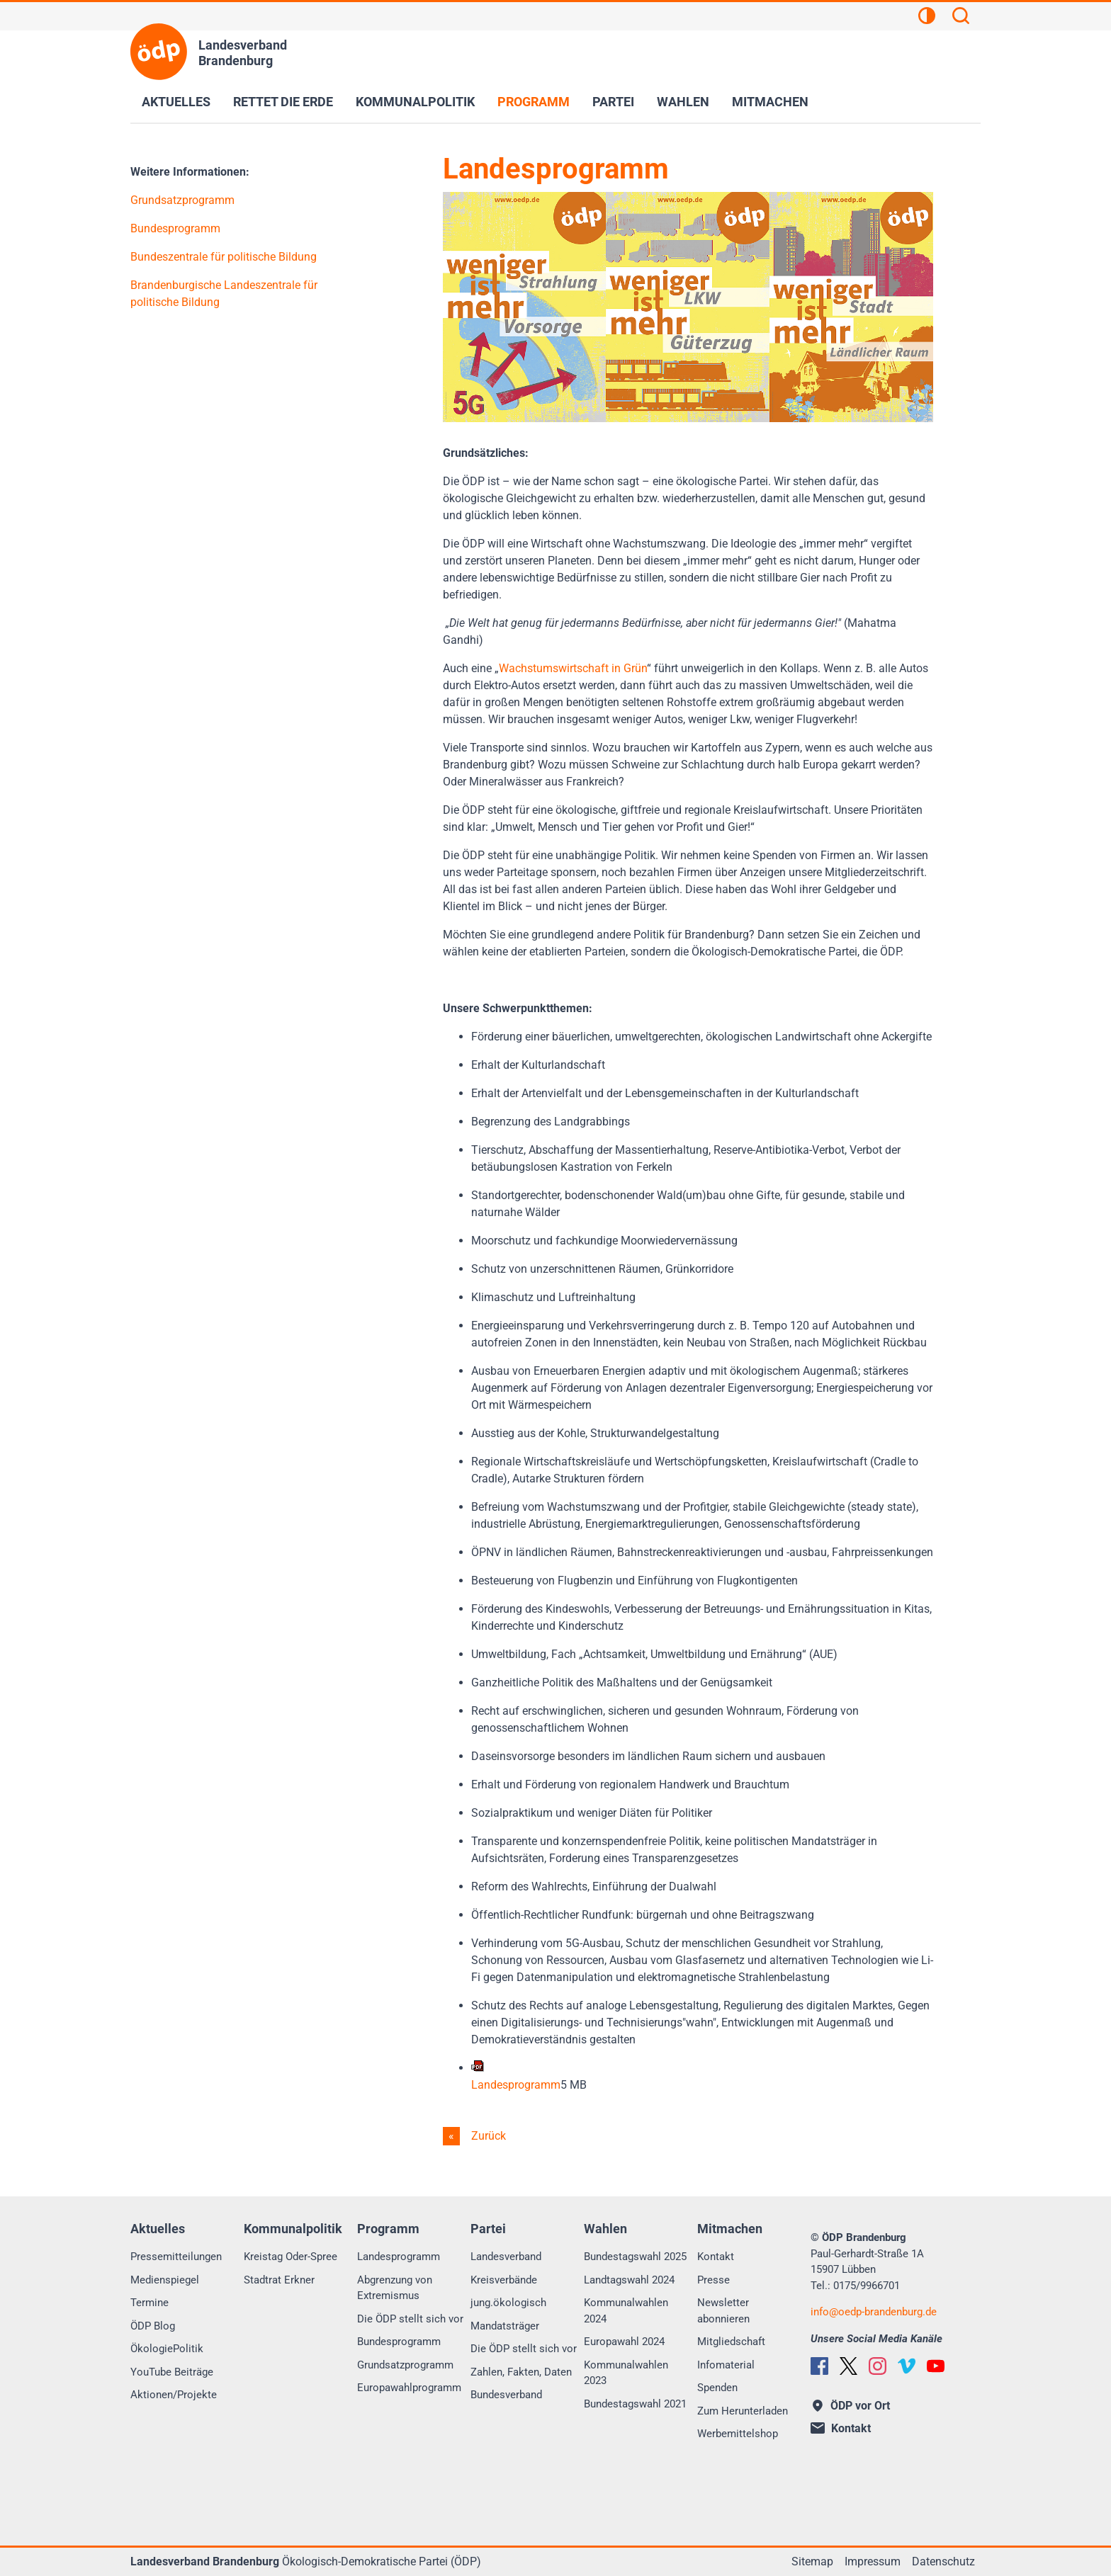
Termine (149, 2302)
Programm (533, 101)
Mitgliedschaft (731, 2341)
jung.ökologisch (508, 2302)
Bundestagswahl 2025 (635, 2256)
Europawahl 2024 (624, 2341)
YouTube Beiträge (171, 2372)
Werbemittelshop (737, 2433)
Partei (613, 101)
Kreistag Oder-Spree (290, 2256)
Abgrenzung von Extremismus (394, 2288)
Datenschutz (943, 2561)
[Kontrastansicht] (927, 18)
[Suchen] (961, 18)
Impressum (873, 2561)
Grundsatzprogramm (182, 200)
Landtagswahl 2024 (629, 2280)
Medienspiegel (164, 2280)
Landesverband (505, 2256)
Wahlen (683, 101)
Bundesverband (506, 2394)
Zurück (487, 2136)
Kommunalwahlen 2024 (626, 2310)
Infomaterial (726, 2365)
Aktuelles (176, 101)
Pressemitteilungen (176, 2256)
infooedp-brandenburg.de (874, 2311)
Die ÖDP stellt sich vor (410, 2319)
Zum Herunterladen (742, 2411)
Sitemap (812, 2561)
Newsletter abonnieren (723, 2310)
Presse (713, 2280)
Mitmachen (770, 101)
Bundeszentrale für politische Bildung (223, 256)
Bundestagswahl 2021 (635, 2404)
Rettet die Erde (283, 101)
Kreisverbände (503, 2280)
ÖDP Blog (152, 2326)
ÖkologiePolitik (166, 2348)
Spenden (717, 2387)
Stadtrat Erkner (279, 2280)
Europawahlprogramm (409, 2387)
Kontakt (715, 2256)
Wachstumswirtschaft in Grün (573, 668)
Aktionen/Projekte (173, 2394)
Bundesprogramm (175, 228)
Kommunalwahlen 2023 (626, 2373)
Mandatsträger (504, 2326)
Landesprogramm (398, 2256)
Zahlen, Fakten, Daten (521, 2372)
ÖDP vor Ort (851, 2405)
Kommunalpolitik (415, 101)
